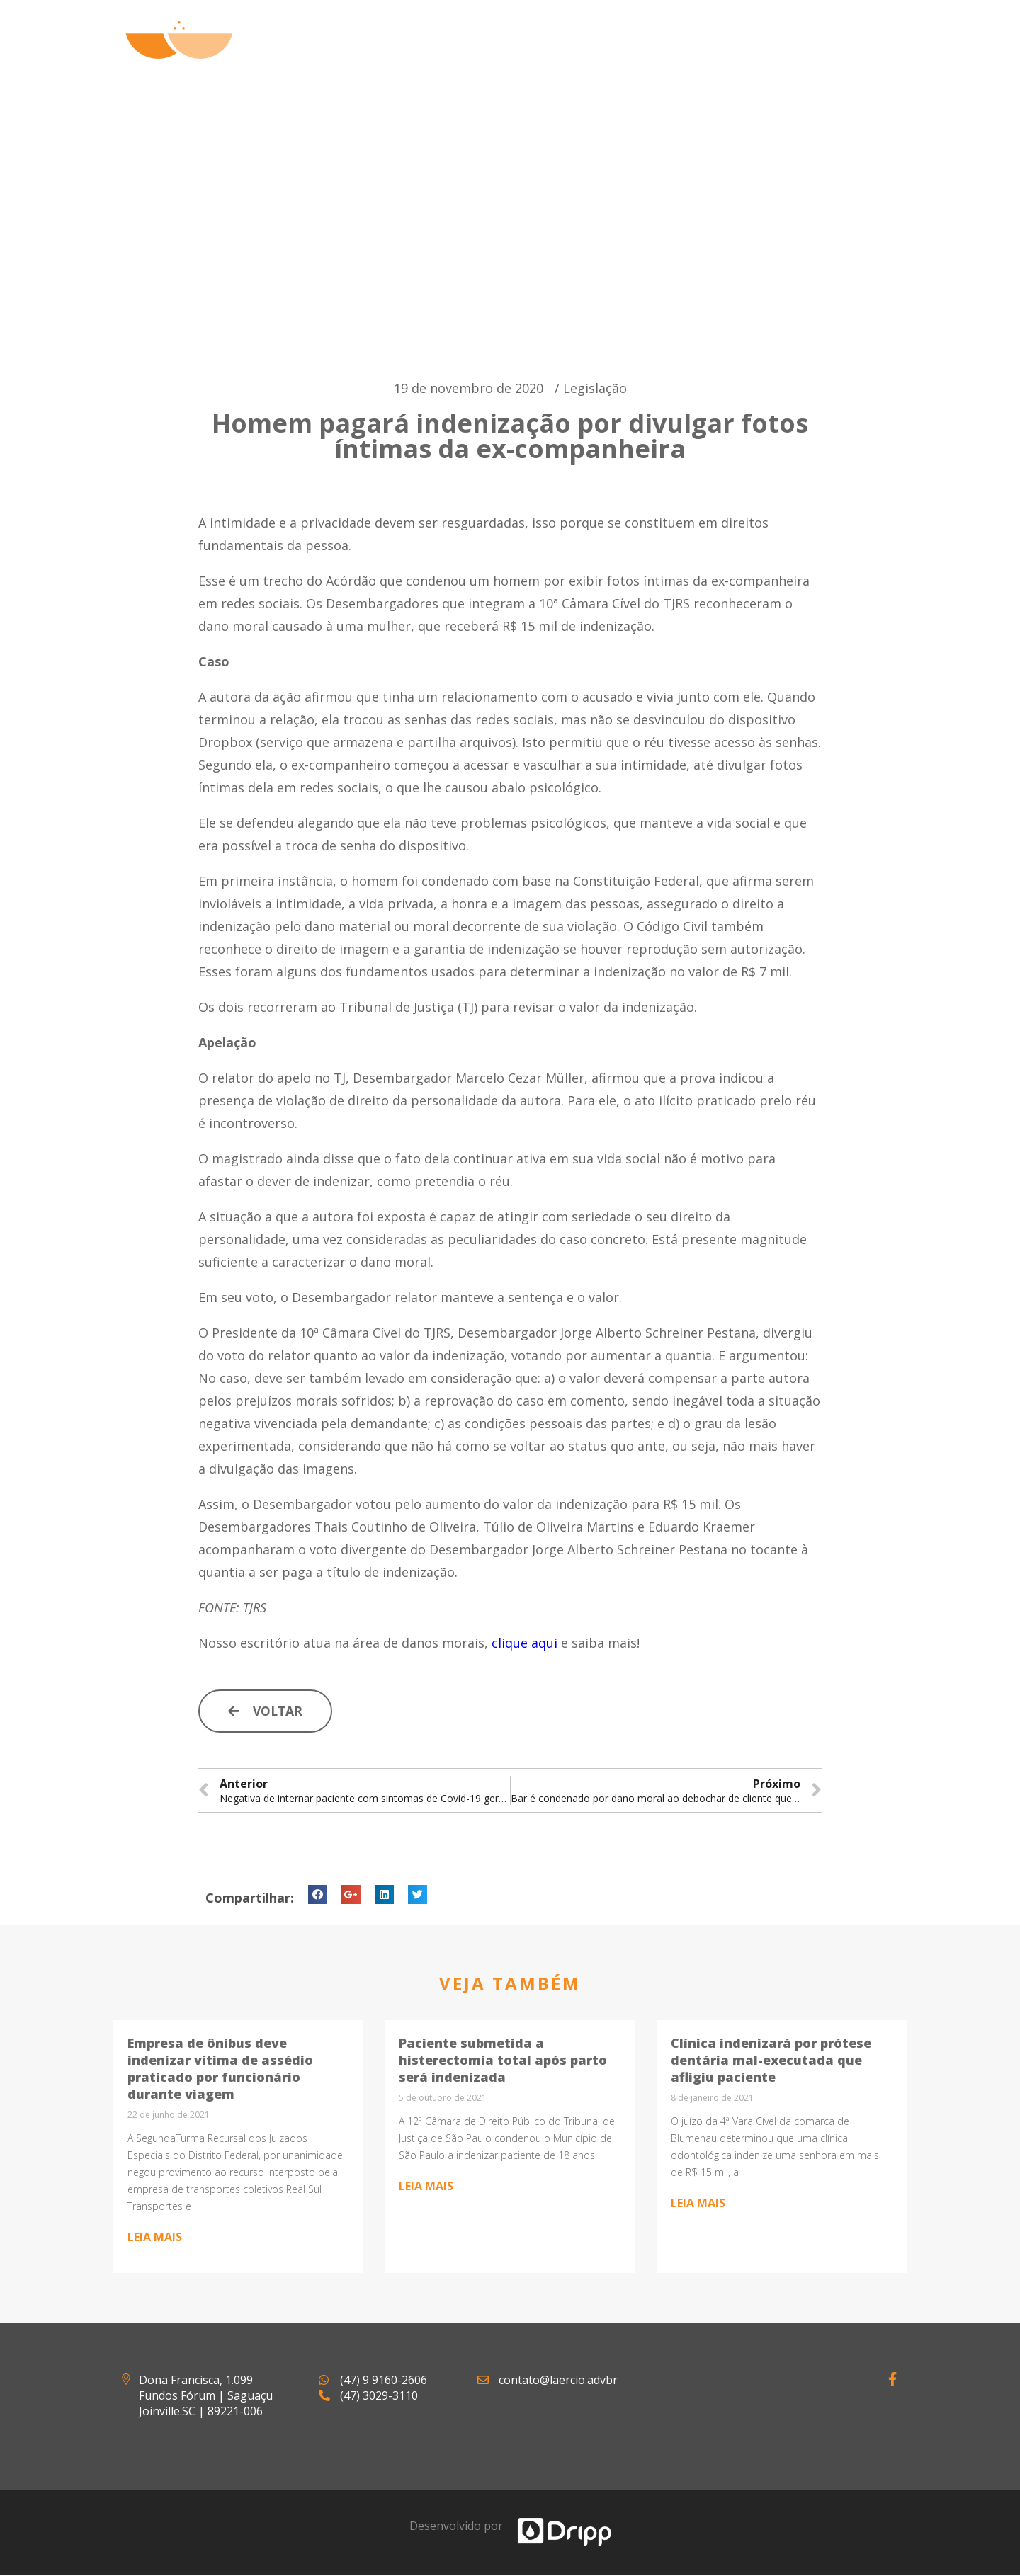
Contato (860, 56)
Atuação (595, 56)
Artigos (682, 56)
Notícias (769, 56)
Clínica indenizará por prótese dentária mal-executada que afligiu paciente (771, 2060)
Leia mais (155, 2237)
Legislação (595, 388)
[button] (266, 1711)
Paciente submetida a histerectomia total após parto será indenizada (503, 2060)
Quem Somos (491, 56)
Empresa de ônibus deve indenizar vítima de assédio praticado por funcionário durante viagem (220, 2069)
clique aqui (524, 1642)
